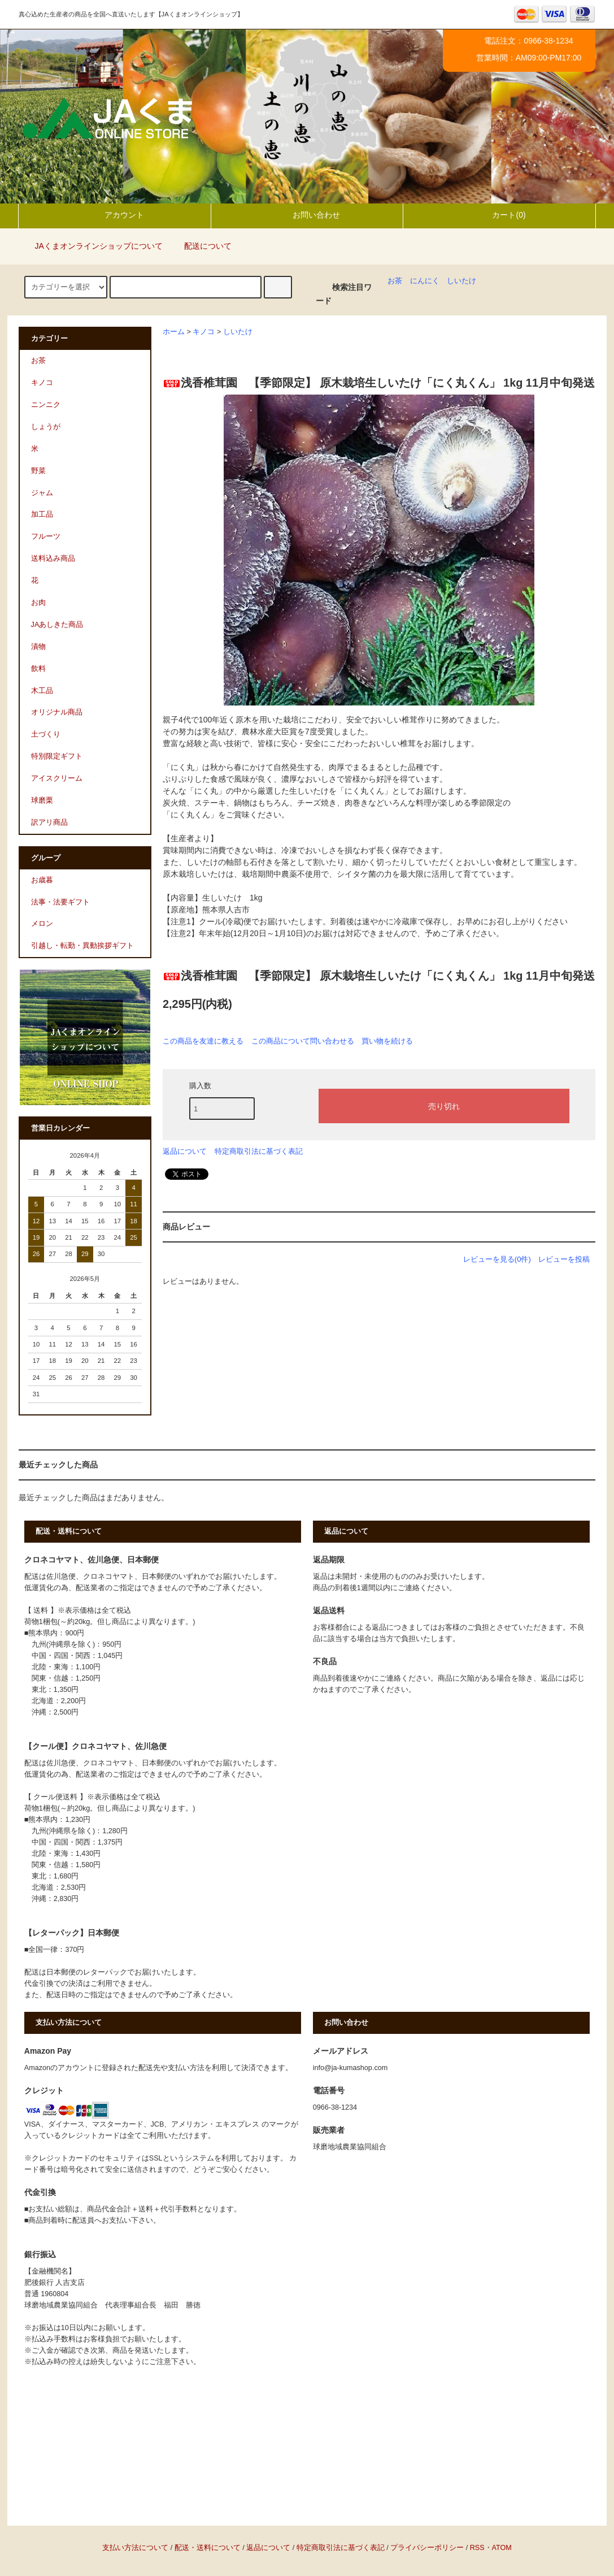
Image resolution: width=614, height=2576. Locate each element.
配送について (201, 245)
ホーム (174, 332)
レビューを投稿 (564, 1259)
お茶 (394, 281)
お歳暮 (42, 880)
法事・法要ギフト (60, 902)
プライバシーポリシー (427, 2548)
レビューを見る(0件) (497, 1259)
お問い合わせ (306, 215)
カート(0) (499, 215)
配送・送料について (208, 2548)
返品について (185, 1151)
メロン (42, 924)
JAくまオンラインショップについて (92, 245)
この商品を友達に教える (203, 1041)
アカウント (114, 215)
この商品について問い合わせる (302, 1041)
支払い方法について (135, 2548)
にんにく (424, 281)
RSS (477, 2548)
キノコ (204, 332)
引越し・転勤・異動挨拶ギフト (82, 946)
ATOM (502, 2548)
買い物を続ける (387, 1041)
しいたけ (461, 281)
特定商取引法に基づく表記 (259, 1151)
